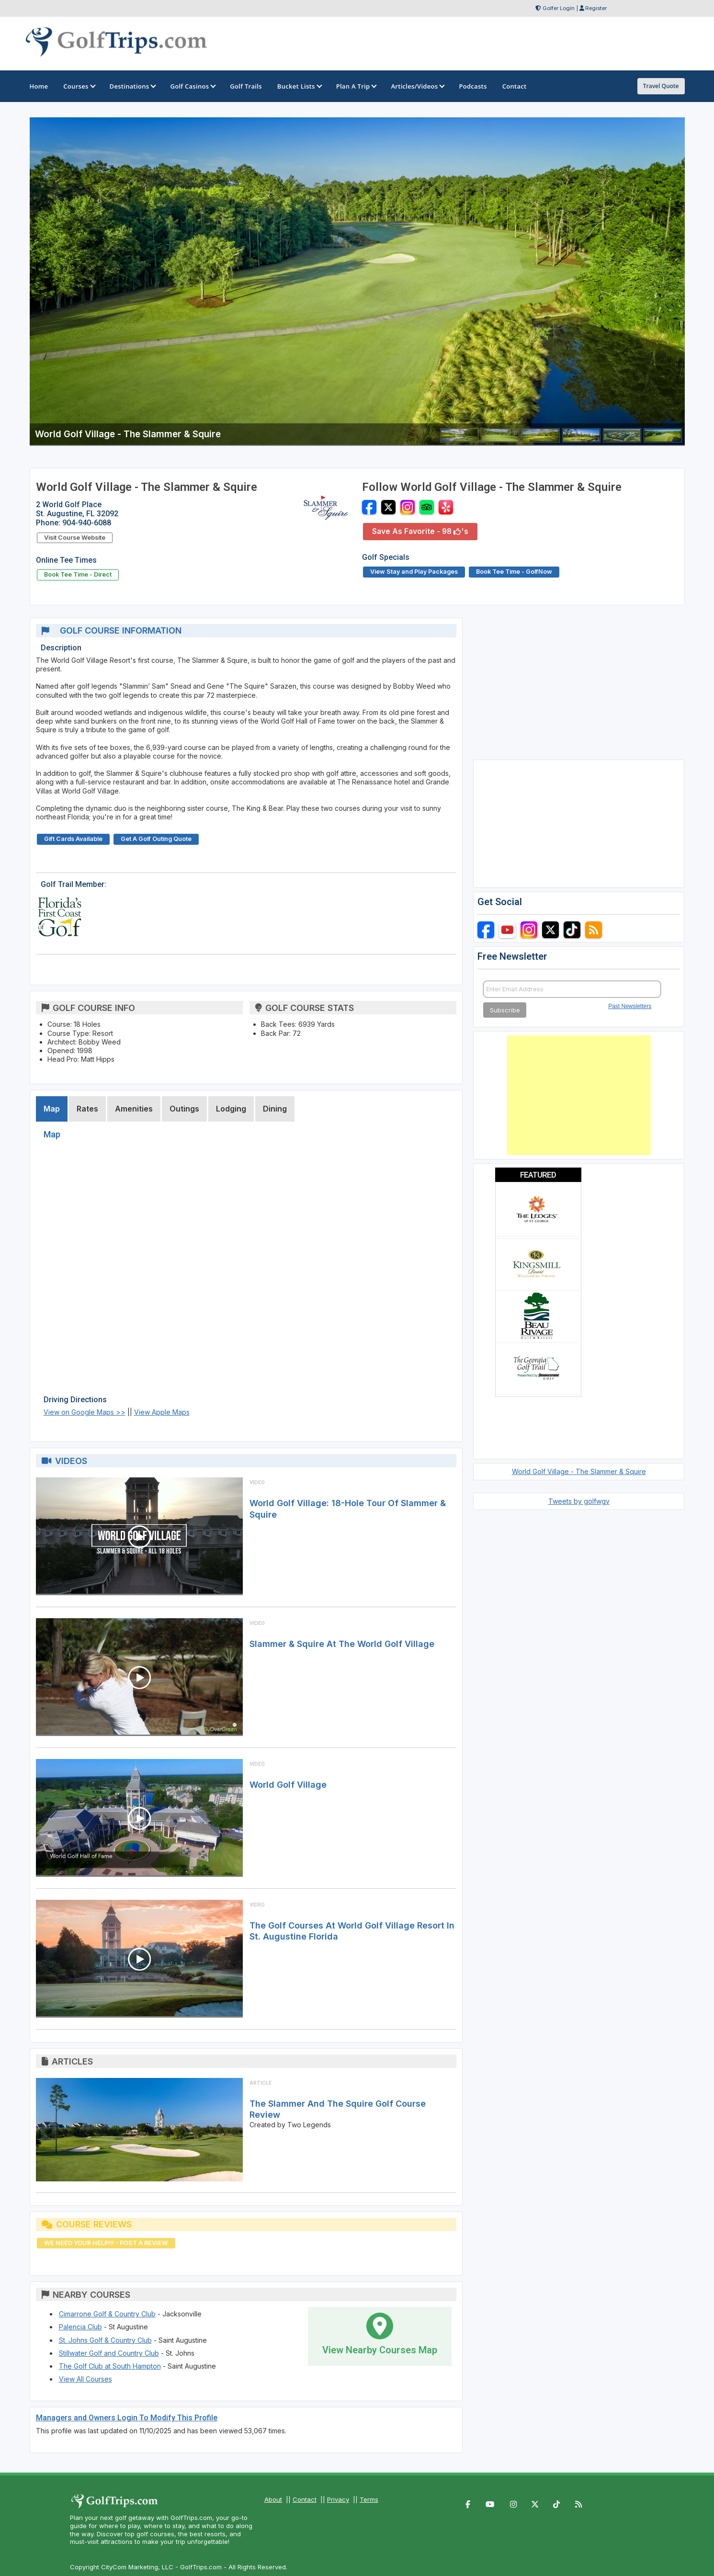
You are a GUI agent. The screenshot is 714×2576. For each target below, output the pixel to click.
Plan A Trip (356, 86)
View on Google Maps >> (84, 1412)
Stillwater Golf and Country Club (109, 2353)
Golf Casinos (192, 86)
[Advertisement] (579, 1095)
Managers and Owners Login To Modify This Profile (126, 2417)
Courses (78, 86)
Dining (275, 1108)
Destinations (132, 86)
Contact (305, 2499)
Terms (369, 2499)
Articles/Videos (417, 86)
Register (596, 8)
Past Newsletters (629, 1006)
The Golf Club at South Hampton (110, 2366)
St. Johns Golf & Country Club (105, 2340)
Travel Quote (661, 86)
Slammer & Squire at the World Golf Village (341, 1644)
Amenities (134, 1108)
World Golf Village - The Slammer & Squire (579, 1471)
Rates (87, 1108)
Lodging (231, 1108)
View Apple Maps (162, 1412)
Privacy (338, 2499)
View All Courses (85, 2379)
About (273, 2499)
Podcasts (473, 86)
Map (52, 1108)
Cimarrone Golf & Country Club (107, 2314)
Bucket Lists (299, 86)
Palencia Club (80, 2327)
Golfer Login (559, 8)
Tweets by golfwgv (579, 1501)
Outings (184, 1108)
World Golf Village (288, 1785)
